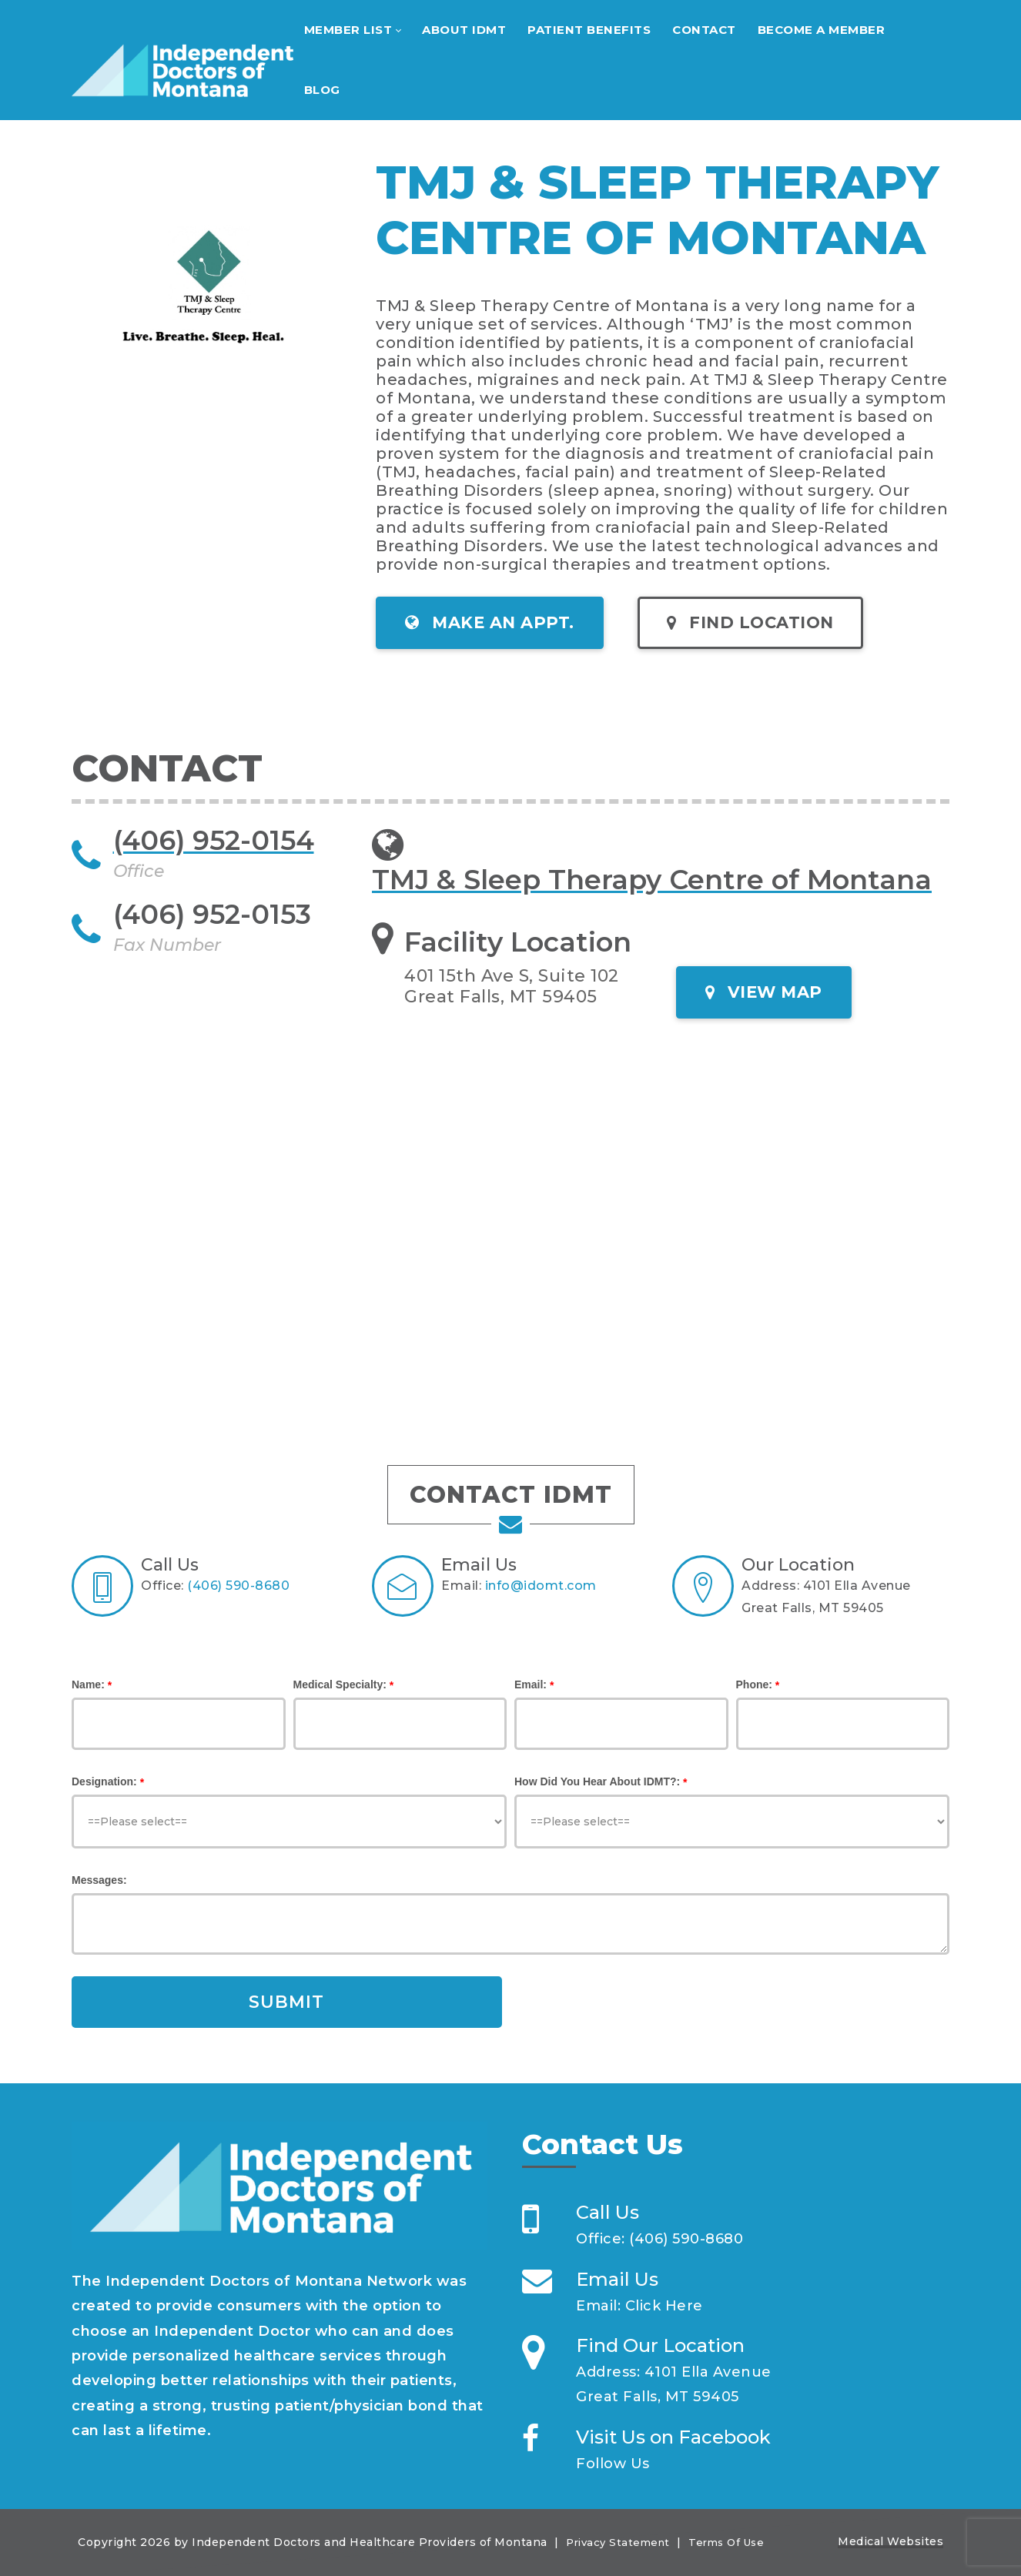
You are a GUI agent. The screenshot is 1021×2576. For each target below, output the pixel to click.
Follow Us (613, 2463)
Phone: (754, 1684)
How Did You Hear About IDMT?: (597, 1781)
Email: (530, 1684)
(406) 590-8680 (238, 1585)
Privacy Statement (618, 2542)
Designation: (104, 1781)
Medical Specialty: (340, 1684)
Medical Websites (890, 2541)
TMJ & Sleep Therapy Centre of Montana (652, 879)
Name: (88, 1684)
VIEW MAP (763, 992)
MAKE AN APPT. (489, 622)
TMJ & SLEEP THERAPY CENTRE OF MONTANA (657, 210)
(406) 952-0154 (213, 840)
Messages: (99, 1880)
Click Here (664, 2305)
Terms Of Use (726, 2542)
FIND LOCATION (750, 622)
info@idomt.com (541, 1585)
